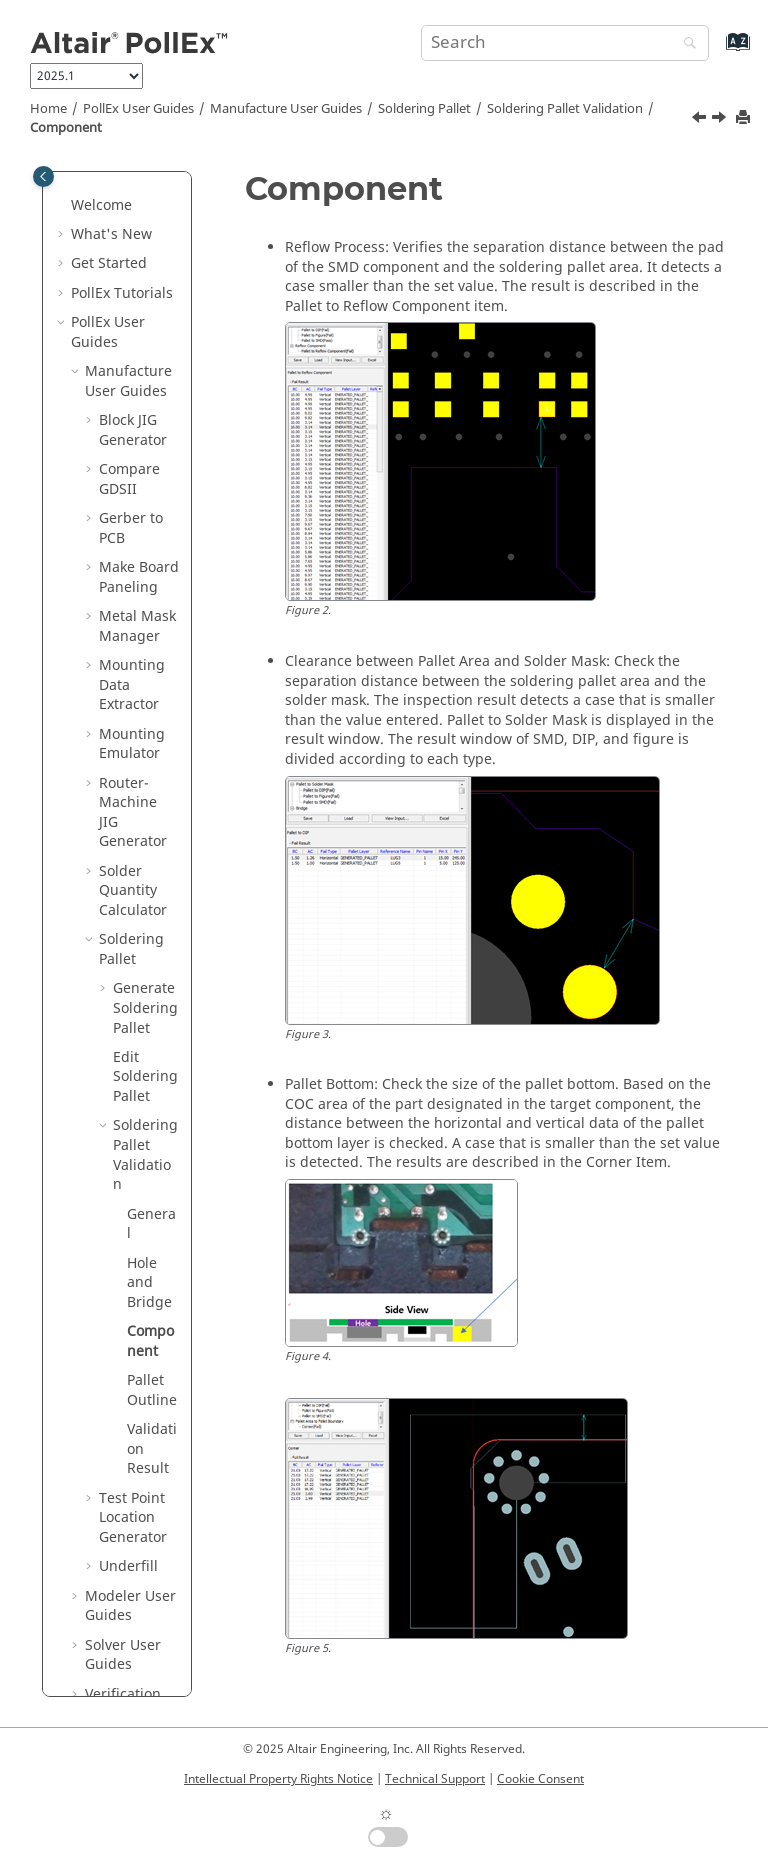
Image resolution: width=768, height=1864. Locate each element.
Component (66, 128)
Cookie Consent (540, 1779)
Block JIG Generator (133, 257)
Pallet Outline (152, 1217)
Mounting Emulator (132, 571)
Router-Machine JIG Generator (133, 640)
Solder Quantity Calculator (133, 718)
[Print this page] (745, 118)
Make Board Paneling (139, 404)
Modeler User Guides (130, 1433)
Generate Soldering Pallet (145, 835)
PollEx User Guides (138, 109)
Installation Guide (109, 1639)
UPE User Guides (115, 1580)
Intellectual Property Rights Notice (278, 1779)
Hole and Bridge (149, 1110)
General (151, 1051)
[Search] (685, 44)
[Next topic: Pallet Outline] (721, 120)
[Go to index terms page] (716, 51)
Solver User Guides (123, 1482)
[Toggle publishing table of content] (43, 176)
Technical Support (435, 1779)
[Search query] (565, 43)
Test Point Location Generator (133, 1345)
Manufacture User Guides (286, 109)
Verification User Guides (126, 1531)
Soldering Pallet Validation (565, 109)
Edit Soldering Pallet (145, 904)
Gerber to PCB (131, 355)
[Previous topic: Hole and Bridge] (701, 120)
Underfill (128, 1393)
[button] (77, 199)
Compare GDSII (129, 306)
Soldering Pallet (424, 109)
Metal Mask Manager (137, 453)
